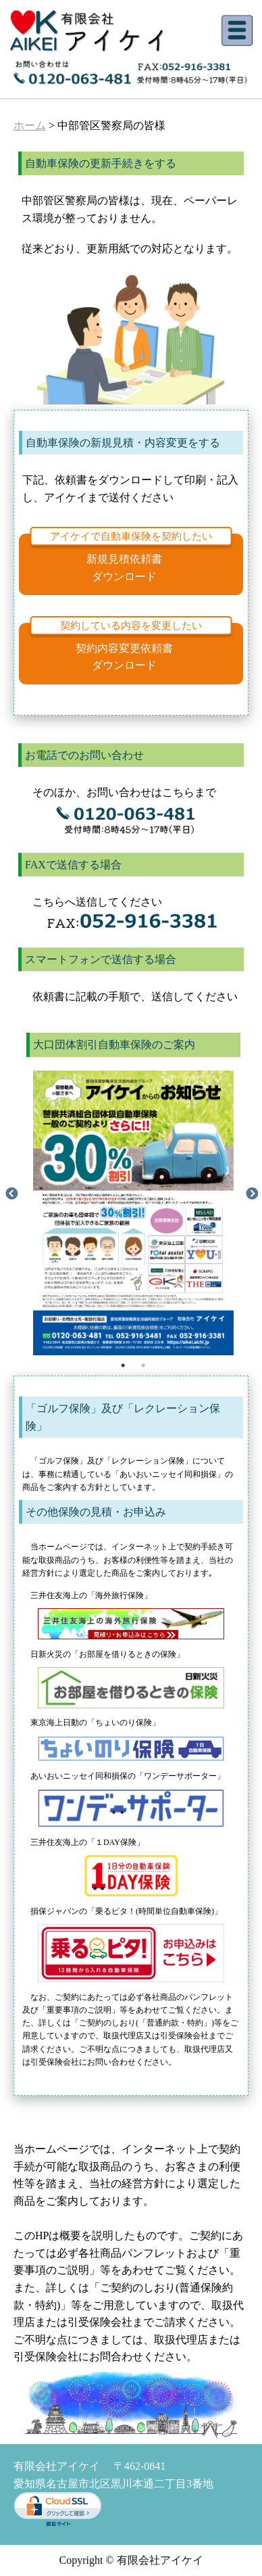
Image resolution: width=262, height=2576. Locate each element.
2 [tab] (143, 1365)
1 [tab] (123, 1365)
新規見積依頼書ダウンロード (124, 567)
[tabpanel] (133, 1194)
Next (252, 1194)
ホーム (30, 125)
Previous (11, 1194)
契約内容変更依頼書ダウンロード (124, 657)
